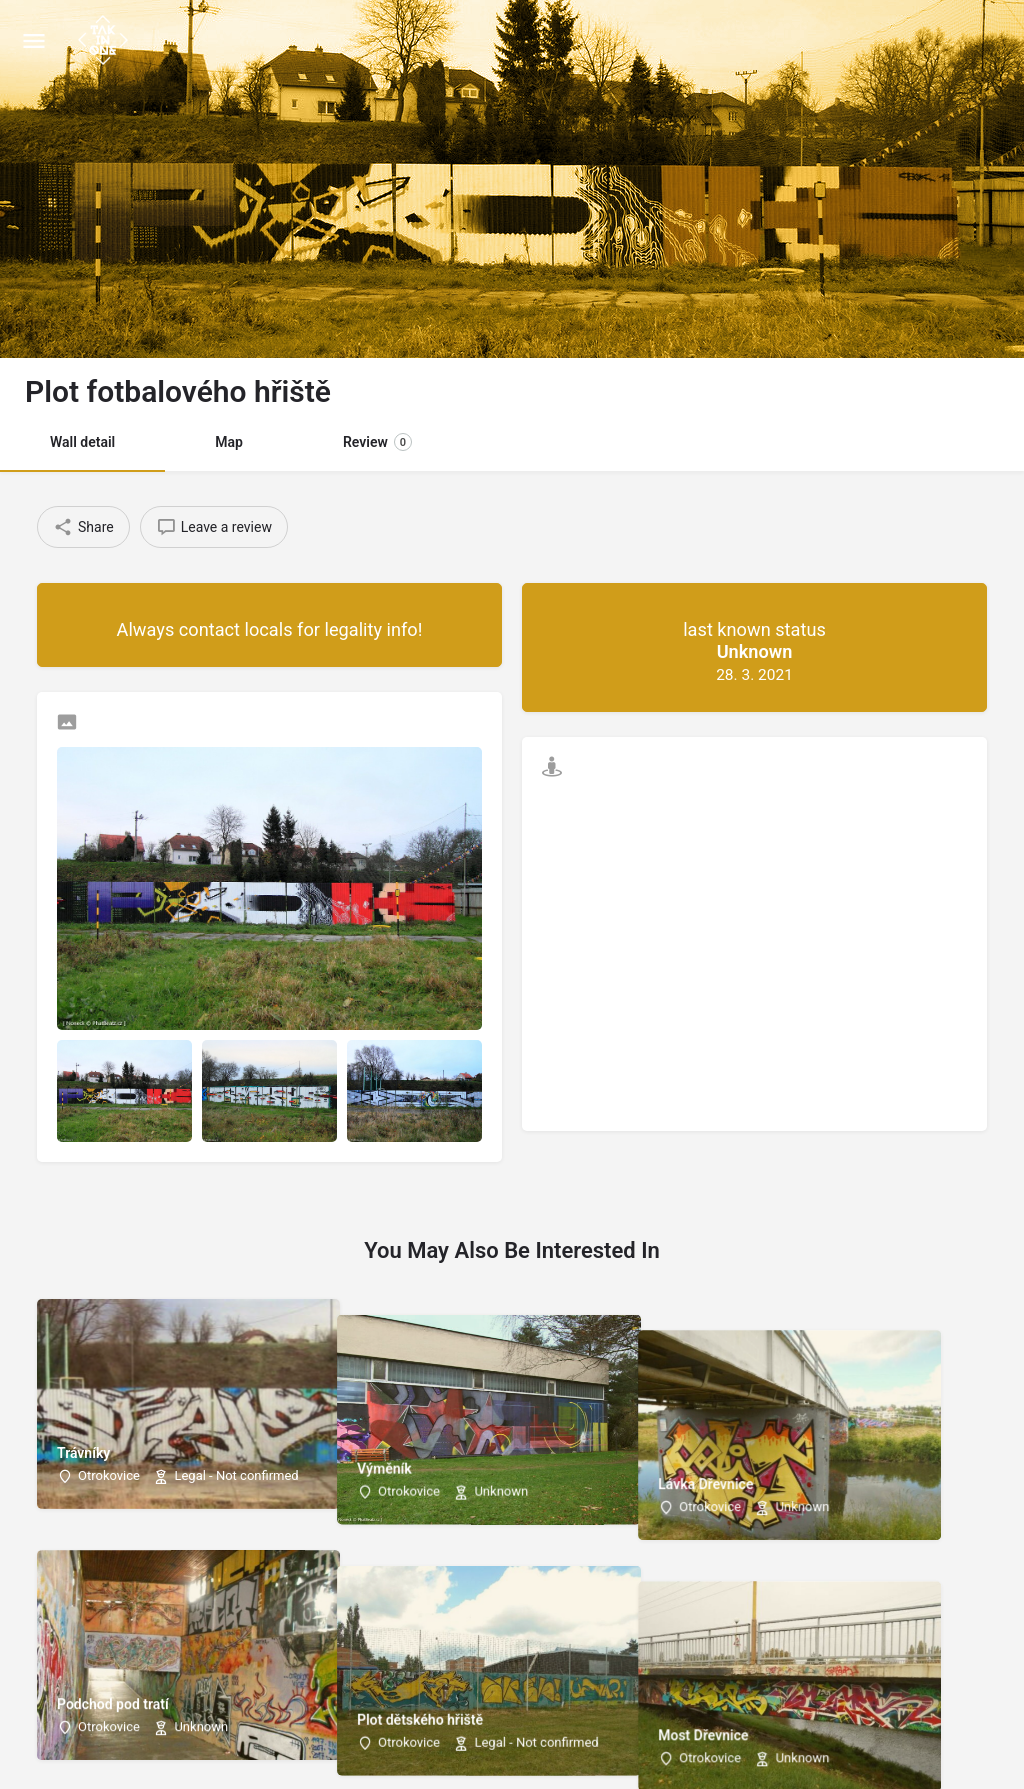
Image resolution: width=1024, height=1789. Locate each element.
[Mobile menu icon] (34, 40)
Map (229, 442)
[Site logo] (105, 40)
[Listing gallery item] (124, 1090)
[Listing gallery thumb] (269, 888)
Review (377, 442)
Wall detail (82, 442)
